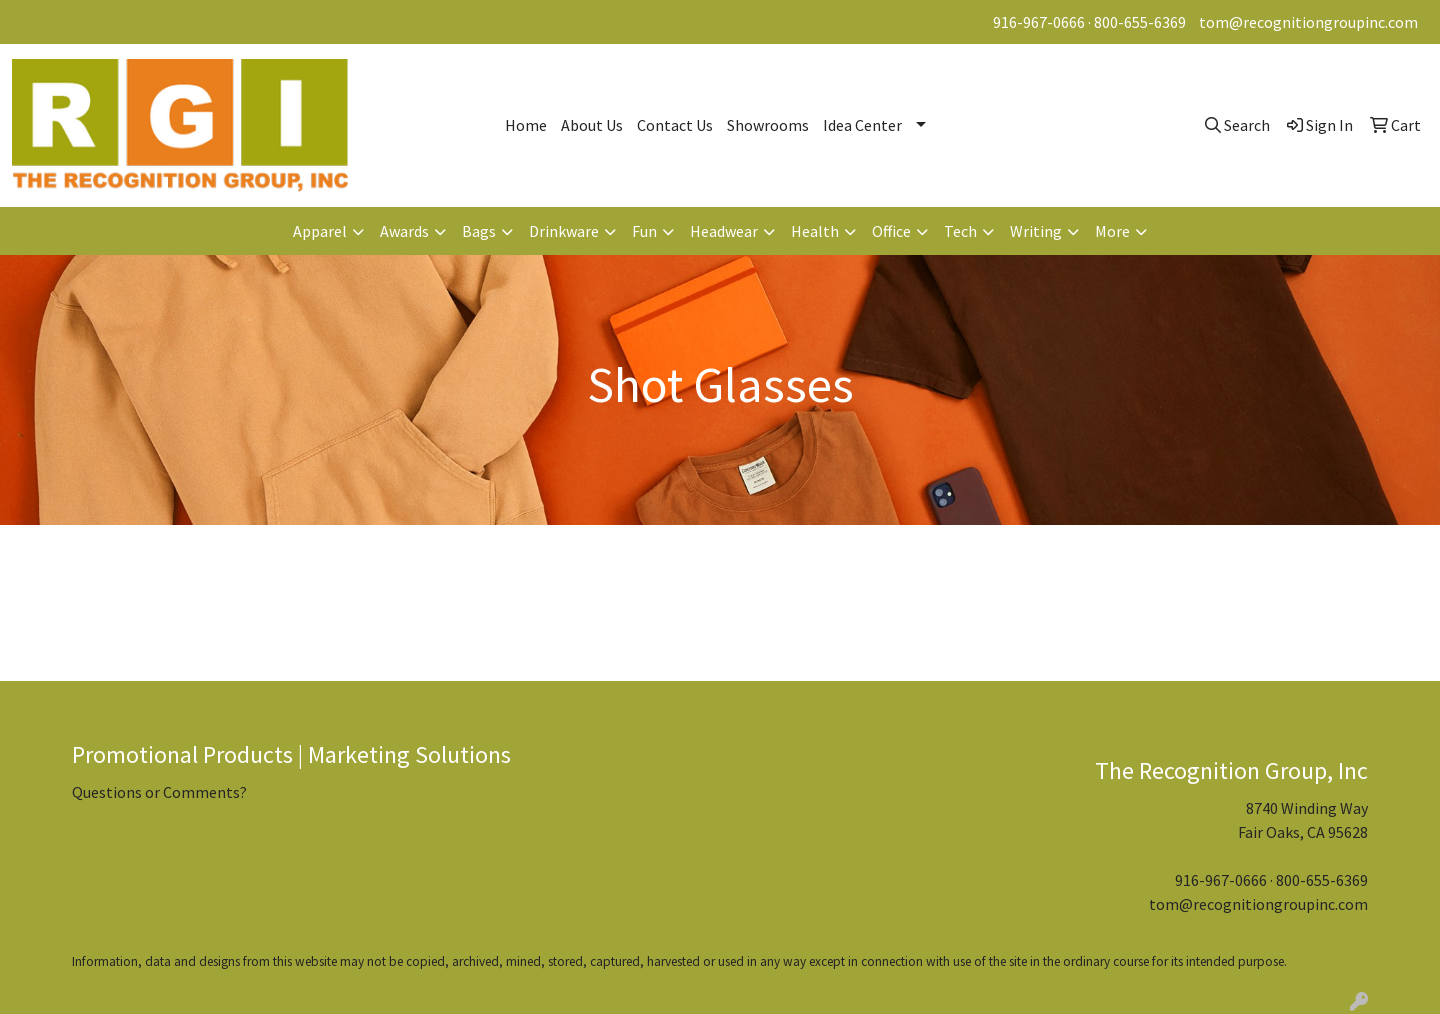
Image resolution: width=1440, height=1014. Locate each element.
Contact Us (675, 125)
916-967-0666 (1039, 22)
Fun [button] (644, 231)
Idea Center (862, 125)
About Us (592, 125)
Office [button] (891, 231)
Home (526, 125)
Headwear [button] (724, 231)
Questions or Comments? (159, 792)
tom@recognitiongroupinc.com (1308, 22)
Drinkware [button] (564, 231)
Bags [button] (479, 231)
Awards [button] (404, 231)
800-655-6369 (1140, 22)
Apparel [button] (320, 231)
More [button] (1112, 231)
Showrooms (768, 125)
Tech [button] (960, 231)
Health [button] (815, 231)
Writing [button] (1036, 231)
